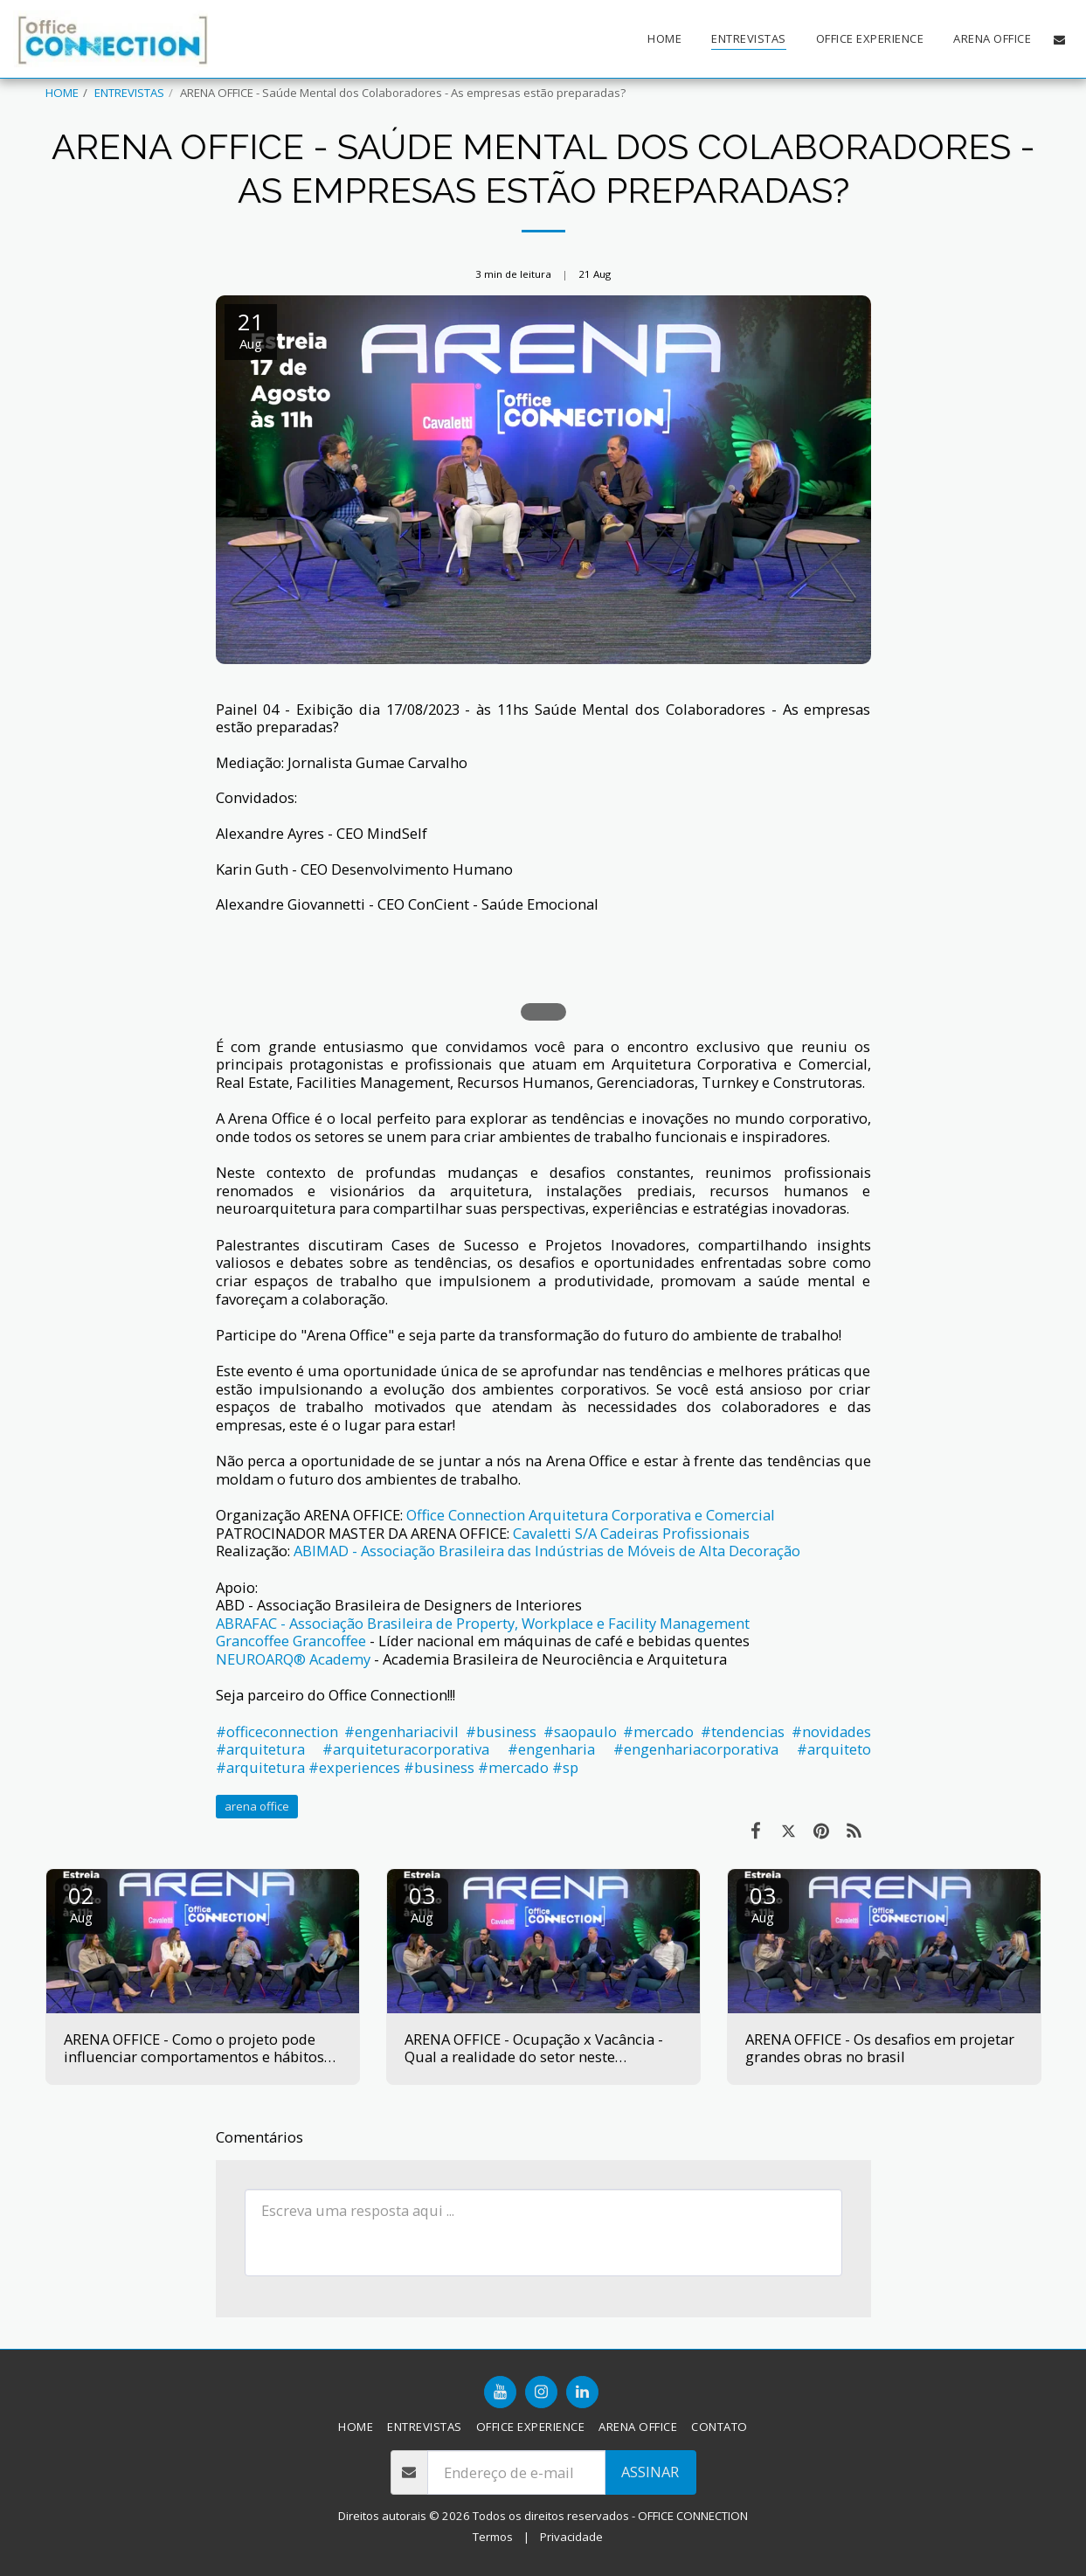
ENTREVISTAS (129, 92)
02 (81, 1903)
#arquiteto (834, 1749)
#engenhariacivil (401, 1731)
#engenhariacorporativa (695, 1749)
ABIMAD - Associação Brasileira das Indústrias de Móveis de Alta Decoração (547, 1551)
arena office (257, 1806)
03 (422, 1903)
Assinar (650, 2472)
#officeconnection (277, 1731)
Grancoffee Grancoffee (291, 1641)
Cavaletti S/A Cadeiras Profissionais (631, 1533)
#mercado (658, 1731)
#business (501, 1731)
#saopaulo (580, 1731)
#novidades (831, 1731)
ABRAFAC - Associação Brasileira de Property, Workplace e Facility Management (483, 1623)
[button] (1059, 39)
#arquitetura (260, 1749)
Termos (493, 2537)
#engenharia (551, 1749)
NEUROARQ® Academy (293, 1659)
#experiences (354, 1767)
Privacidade (571, 2537)
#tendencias (743, 1731)
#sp (565, 1767)
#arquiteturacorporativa (405, 1749)
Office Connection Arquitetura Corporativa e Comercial (590, 1515)
